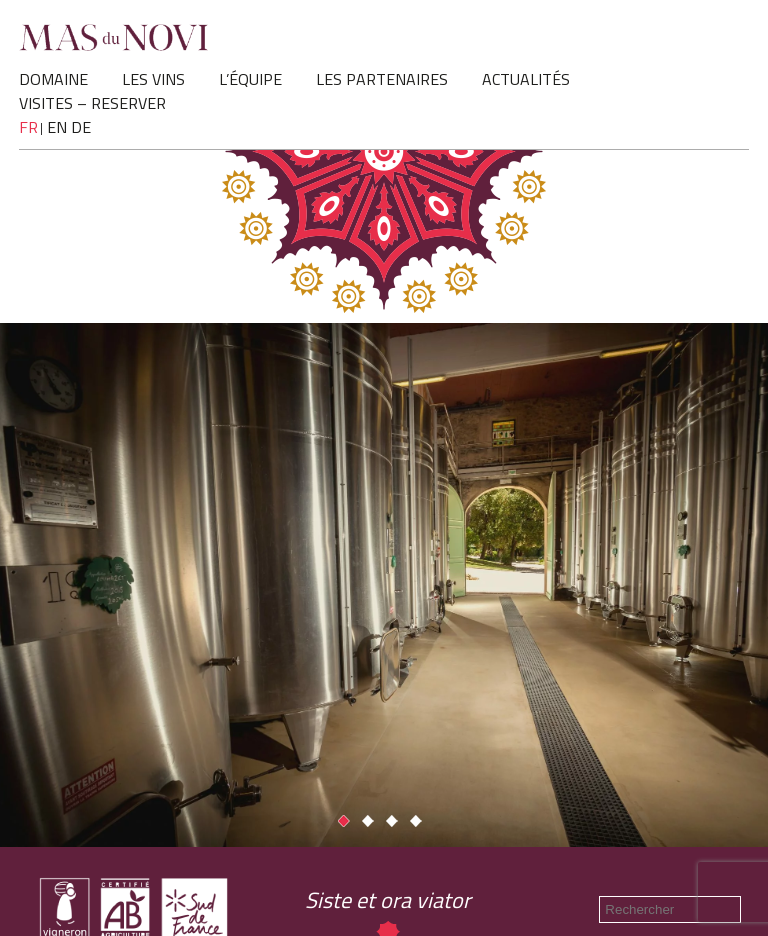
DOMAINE (53, 79)
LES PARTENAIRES (382, 79)
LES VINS (153, 79)
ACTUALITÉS (526, 79)
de (81, 127)
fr (28, 127)
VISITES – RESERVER (92, 103)
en (57, 127)
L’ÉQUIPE (250, 79)
